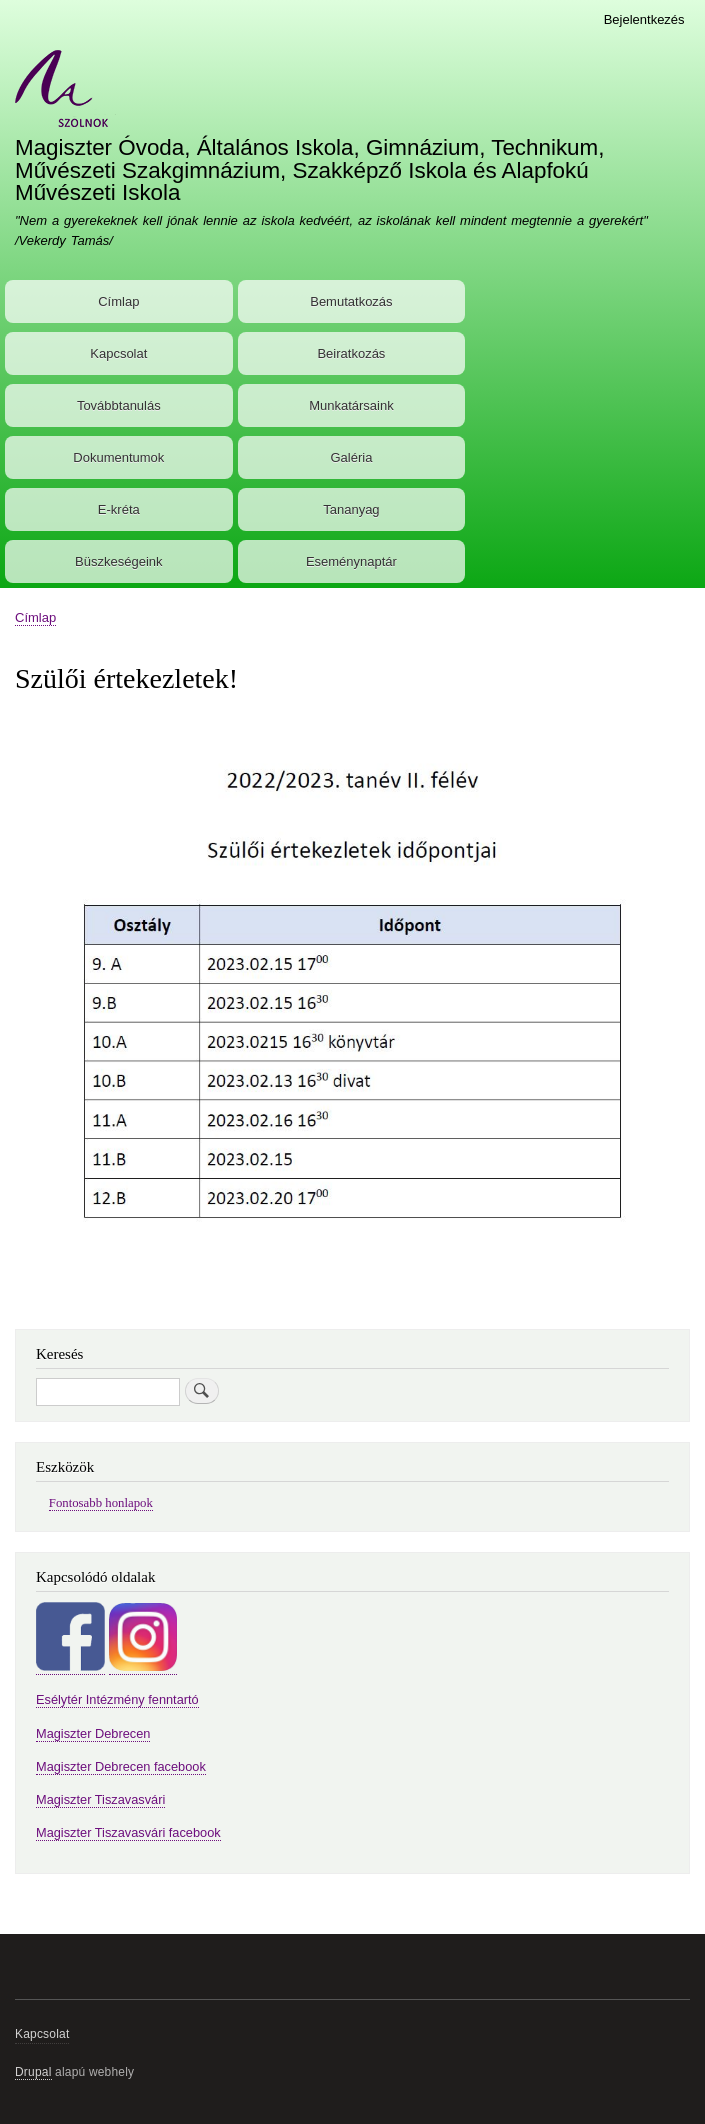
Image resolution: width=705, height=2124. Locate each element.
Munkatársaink (351, 405)
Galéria (351, 457)
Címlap (118, 301)
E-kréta (119, 509)
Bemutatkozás (351, 301)
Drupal (33, 2072)
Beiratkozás (351, 353)
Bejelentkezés (644, 19)
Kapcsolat (118, 353)
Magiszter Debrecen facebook (121, 1766)
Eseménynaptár (351, 561)
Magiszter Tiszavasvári (100, 1799)
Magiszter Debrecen (93, 1733)
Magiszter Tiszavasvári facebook (128, 1832)
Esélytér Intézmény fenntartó (117, 1699)
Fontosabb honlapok (101, 1503)
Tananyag (351, 509)
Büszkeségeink (118, 561)
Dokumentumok (118, 457)
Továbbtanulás (119, 405)
